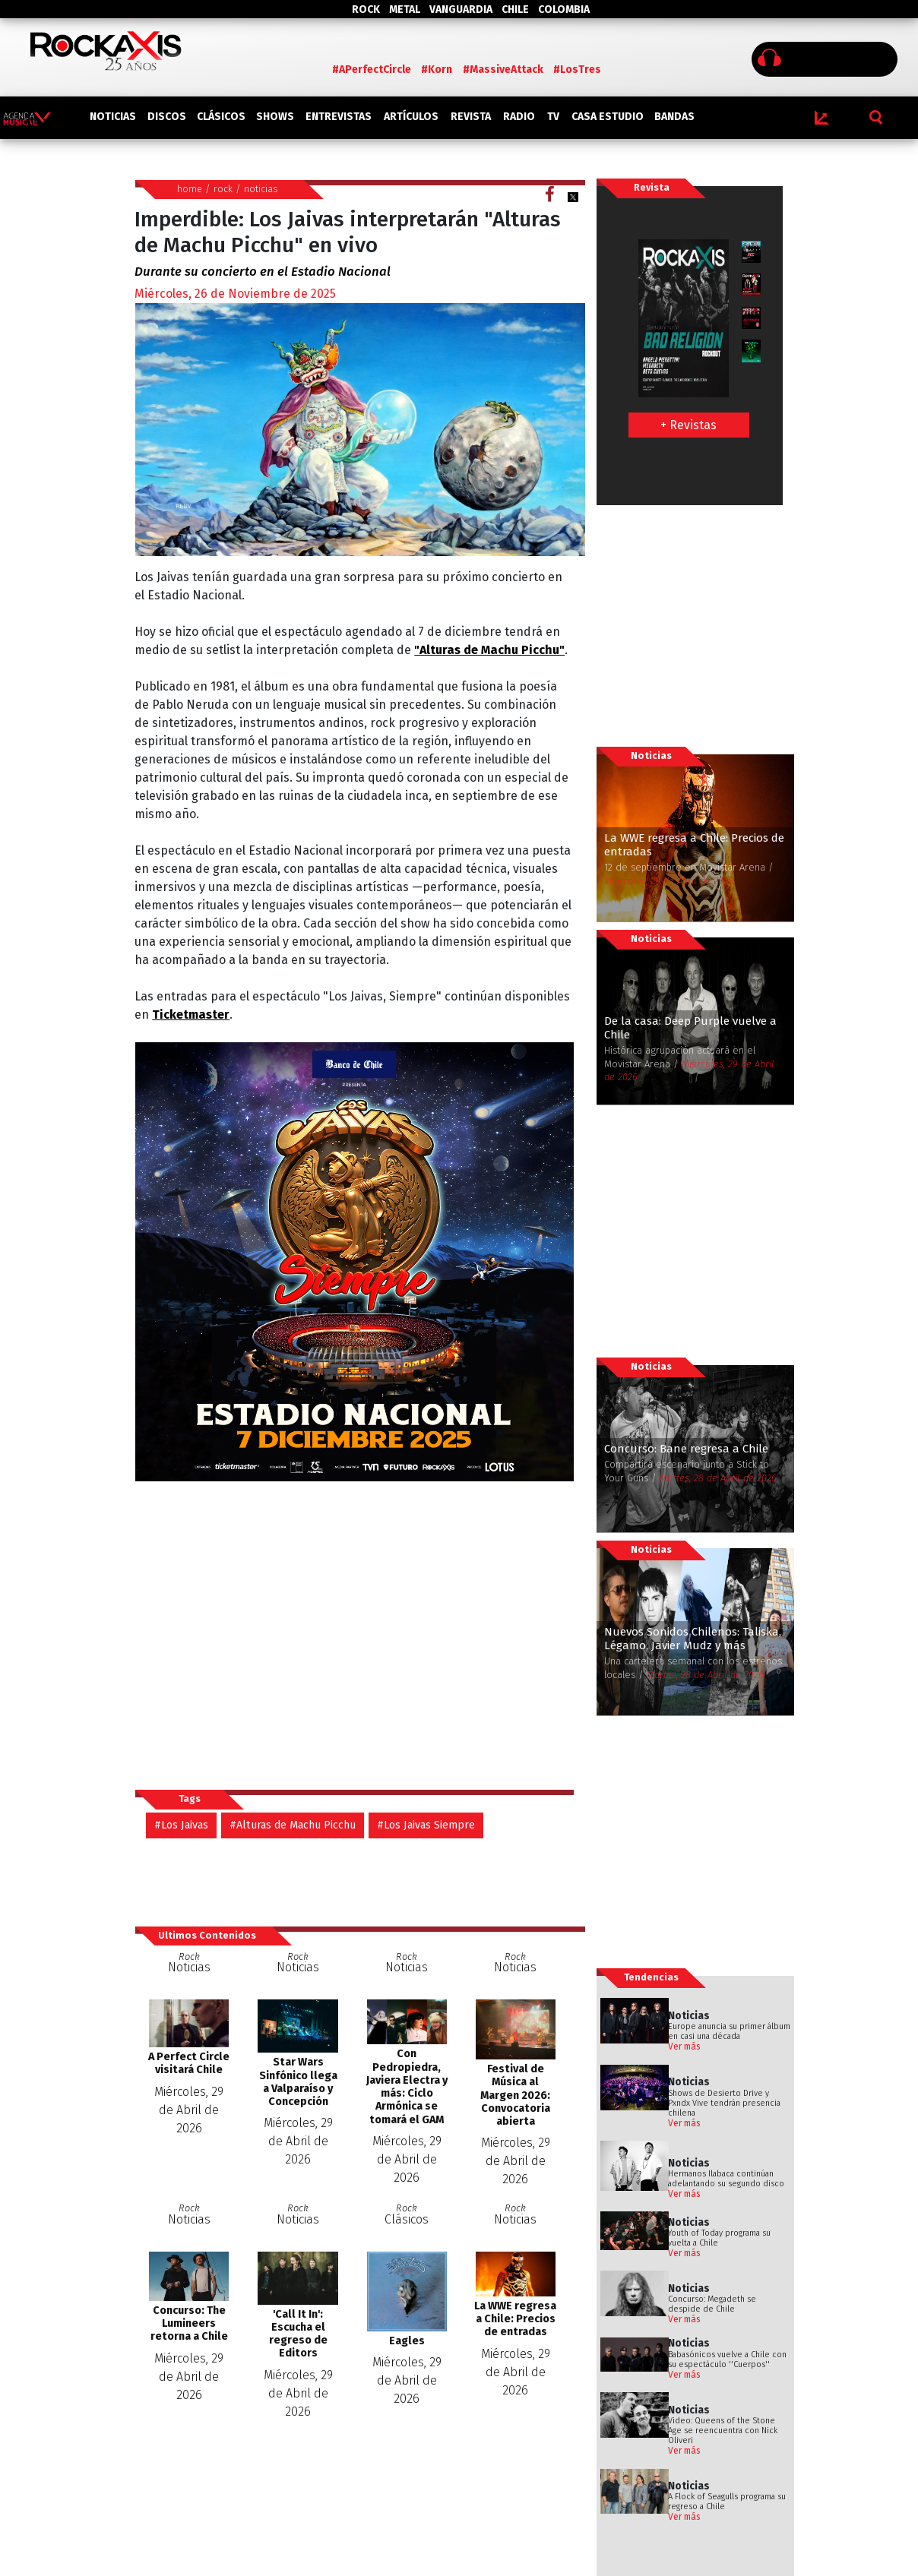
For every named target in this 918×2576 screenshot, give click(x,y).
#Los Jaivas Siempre (426, 1825)
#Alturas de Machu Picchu (293, 1825)
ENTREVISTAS (338, 116)
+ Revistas (688, 425)
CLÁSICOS (221, 116)
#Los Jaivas (181, 1825)
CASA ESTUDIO (607, 116)
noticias (261, 188)
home (189, 188)
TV (553, 116)
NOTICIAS (113, 116)
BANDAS (674, 116)
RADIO (519, 116)
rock (223, 188)
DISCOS (166, 116)
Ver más (684, 2046)
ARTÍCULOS (411, 116)
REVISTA (471, 116)
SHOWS (275, 116)
